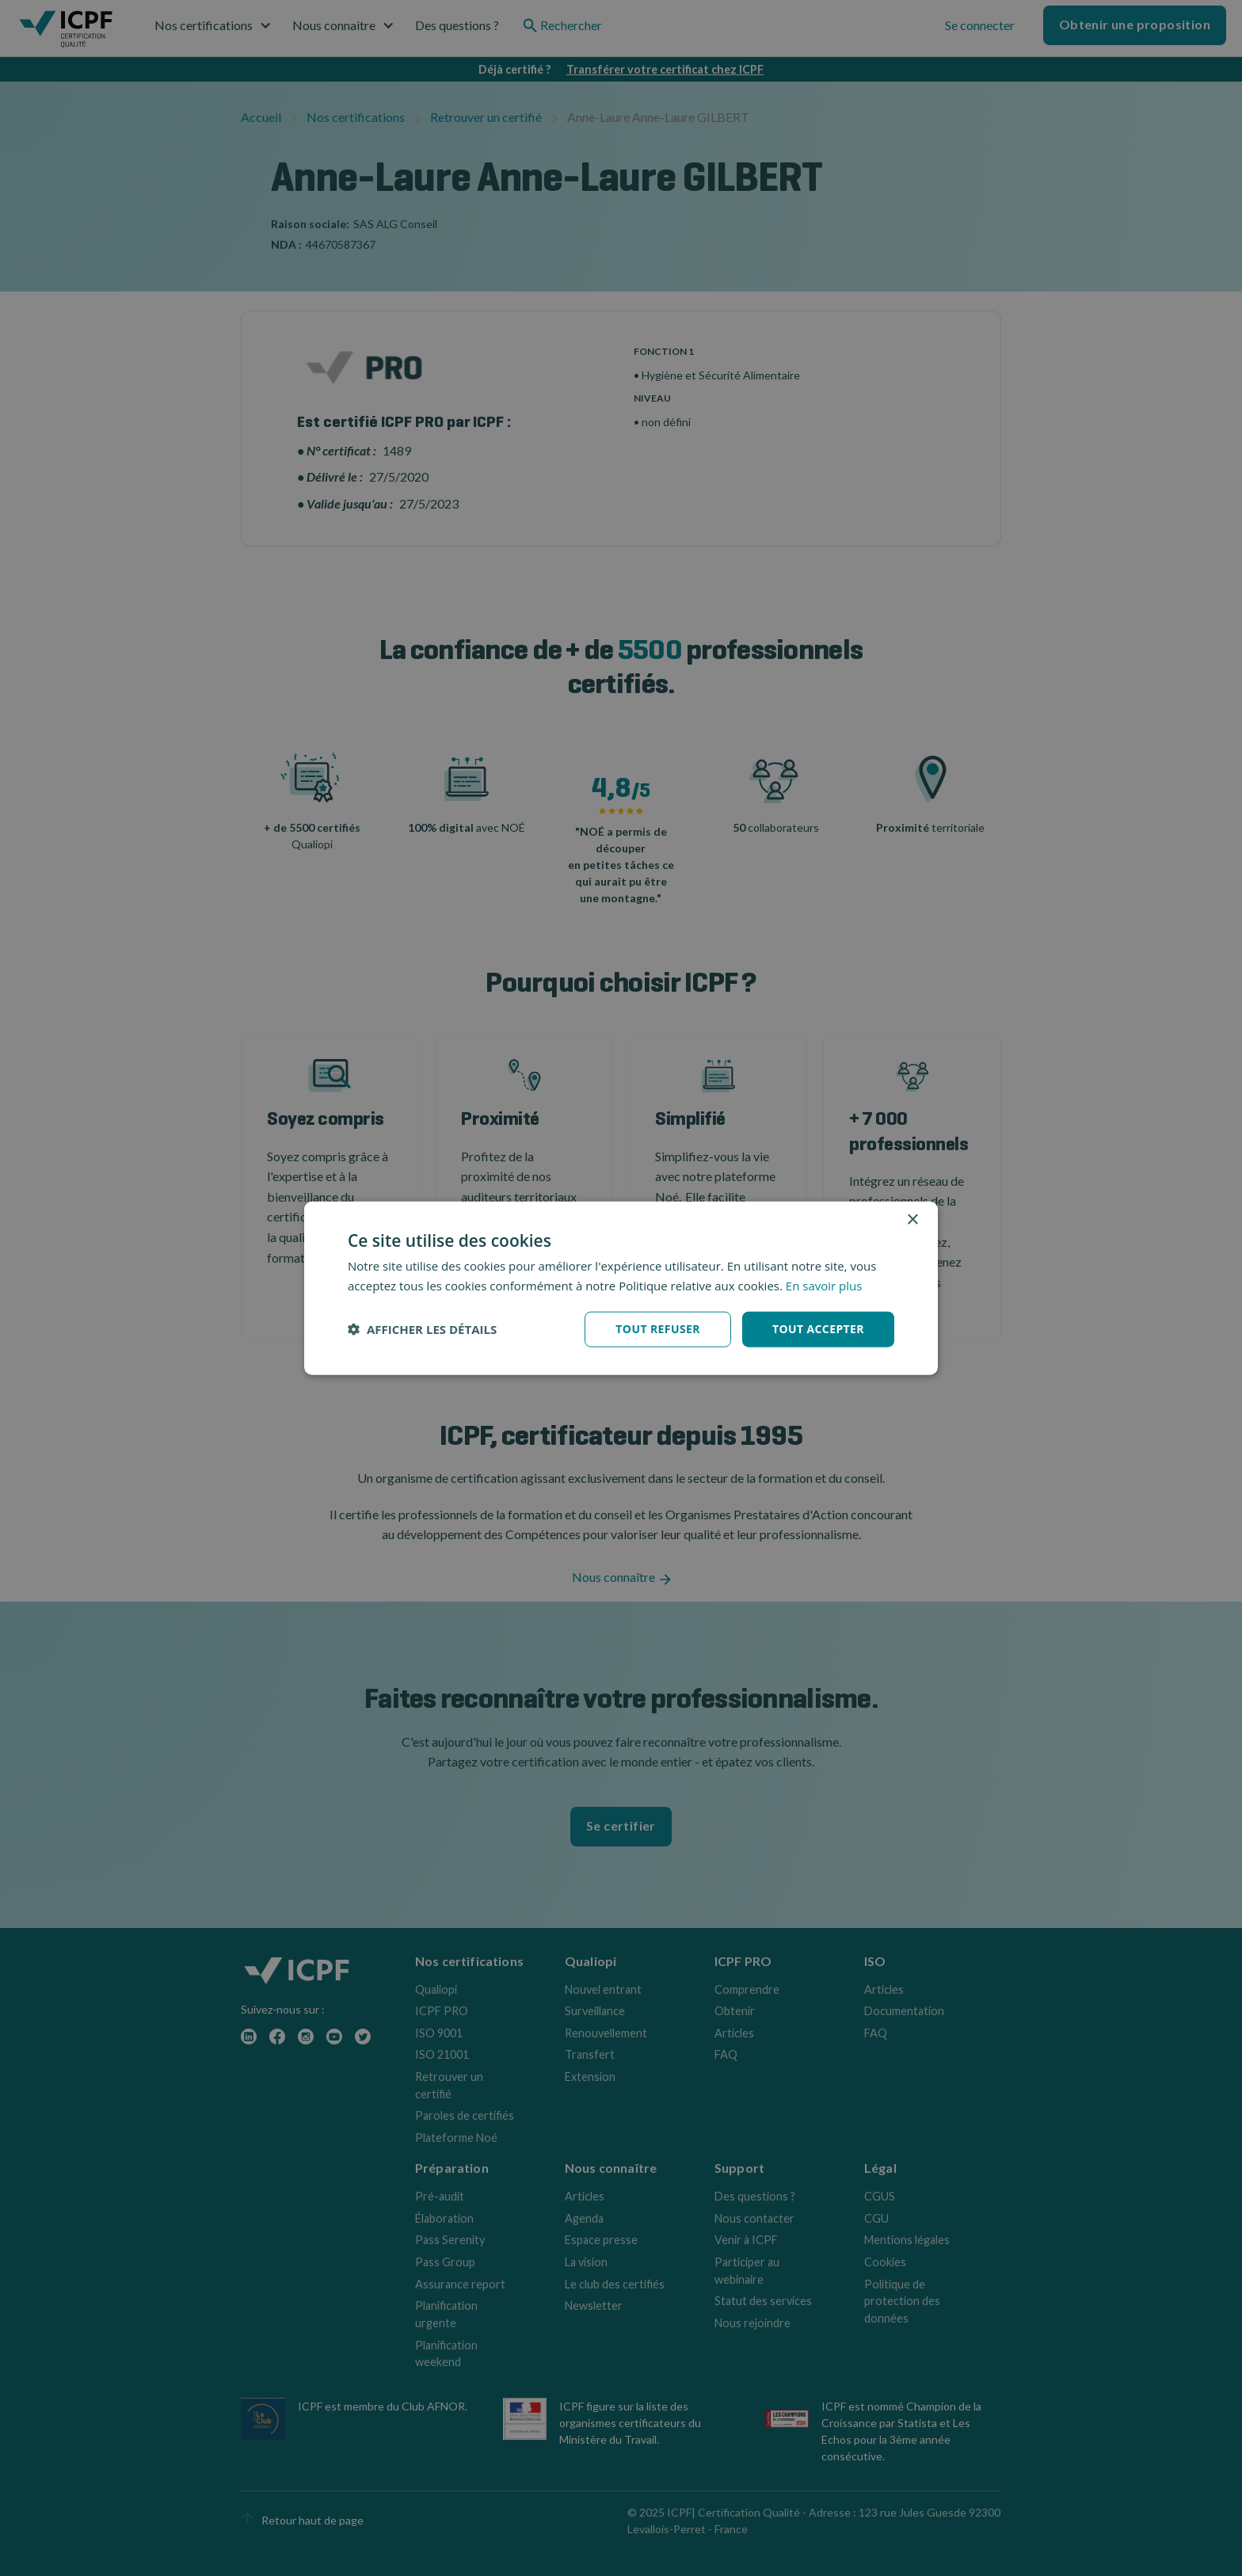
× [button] (912, 1220)
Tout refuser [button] (657, 1328)
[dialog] (621, 1288)
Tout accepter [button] (818, 1328)
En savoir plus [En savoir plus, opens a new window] (824, 1286)
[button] (422, 1329)
